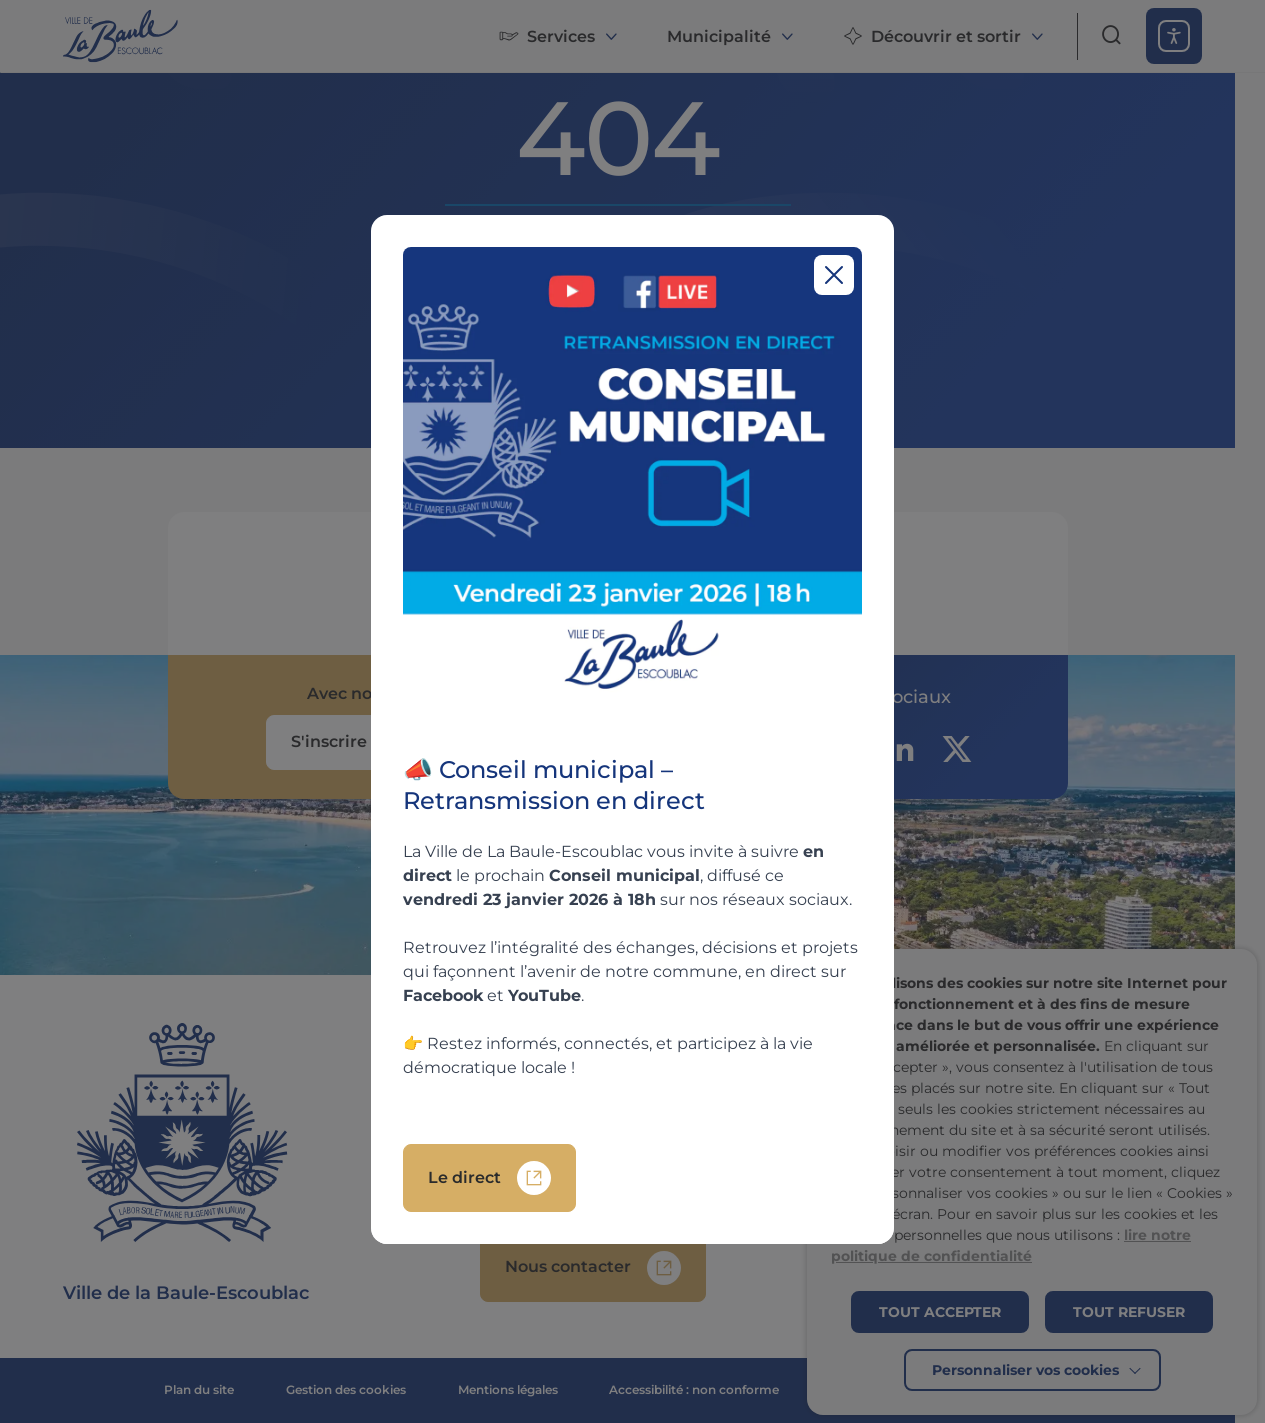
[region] (632, 729)
